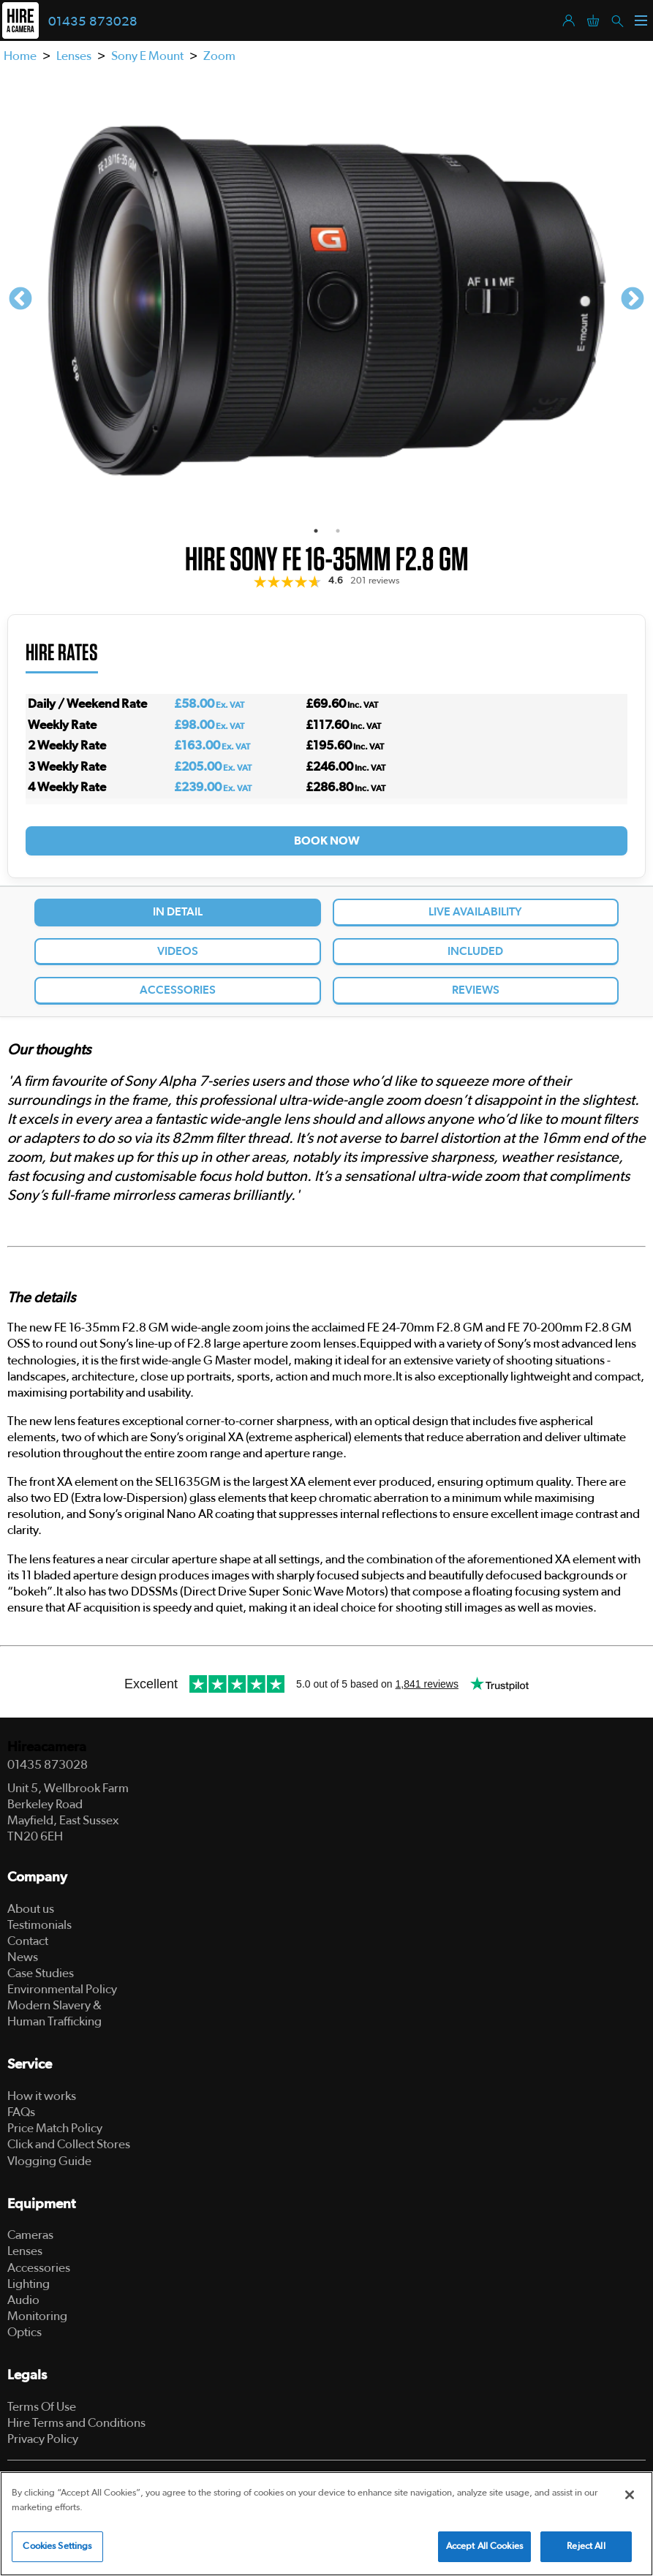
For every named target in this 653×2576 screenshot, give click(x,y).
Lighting (28, 2284)
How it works (41, 2096)
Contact (27, 1941)
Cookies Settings (57, 2546)
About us (30, 1909)
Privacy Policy (42, 2439)
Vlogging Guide (49, 2161)
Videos (177, 951)
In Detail (178, 912)
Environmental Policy (62, 1989)
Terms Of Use (41, 2407)
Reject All (586, 2546)
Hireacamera (46, 1747)
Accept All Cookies (484, 2546)
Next (632, 300)
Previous (20, 300)
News (22, 1957)
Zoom (219, 56)
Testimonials (39, 1925)
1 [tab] (316, 531)
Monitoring (37, 2316)
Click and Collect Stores (68, 2144)
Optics (24, 2332)
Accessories (178, 990)
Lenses (73, 56)
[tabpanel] (326, 299)
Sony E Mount (147, 56)
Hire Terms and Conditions (76, 2423)
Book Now (327, 841)
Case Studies (40, 1973)
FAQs (21, 2112)
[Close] (630, 2495)
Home (20, 56)
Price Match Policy (54, 2128)
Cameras (30, 2235)
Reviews (475, 990)
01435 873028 (92, 22)
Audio (23, 2300)
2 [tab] (338, 531)
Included (475, 951)
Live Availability (475, 912)
